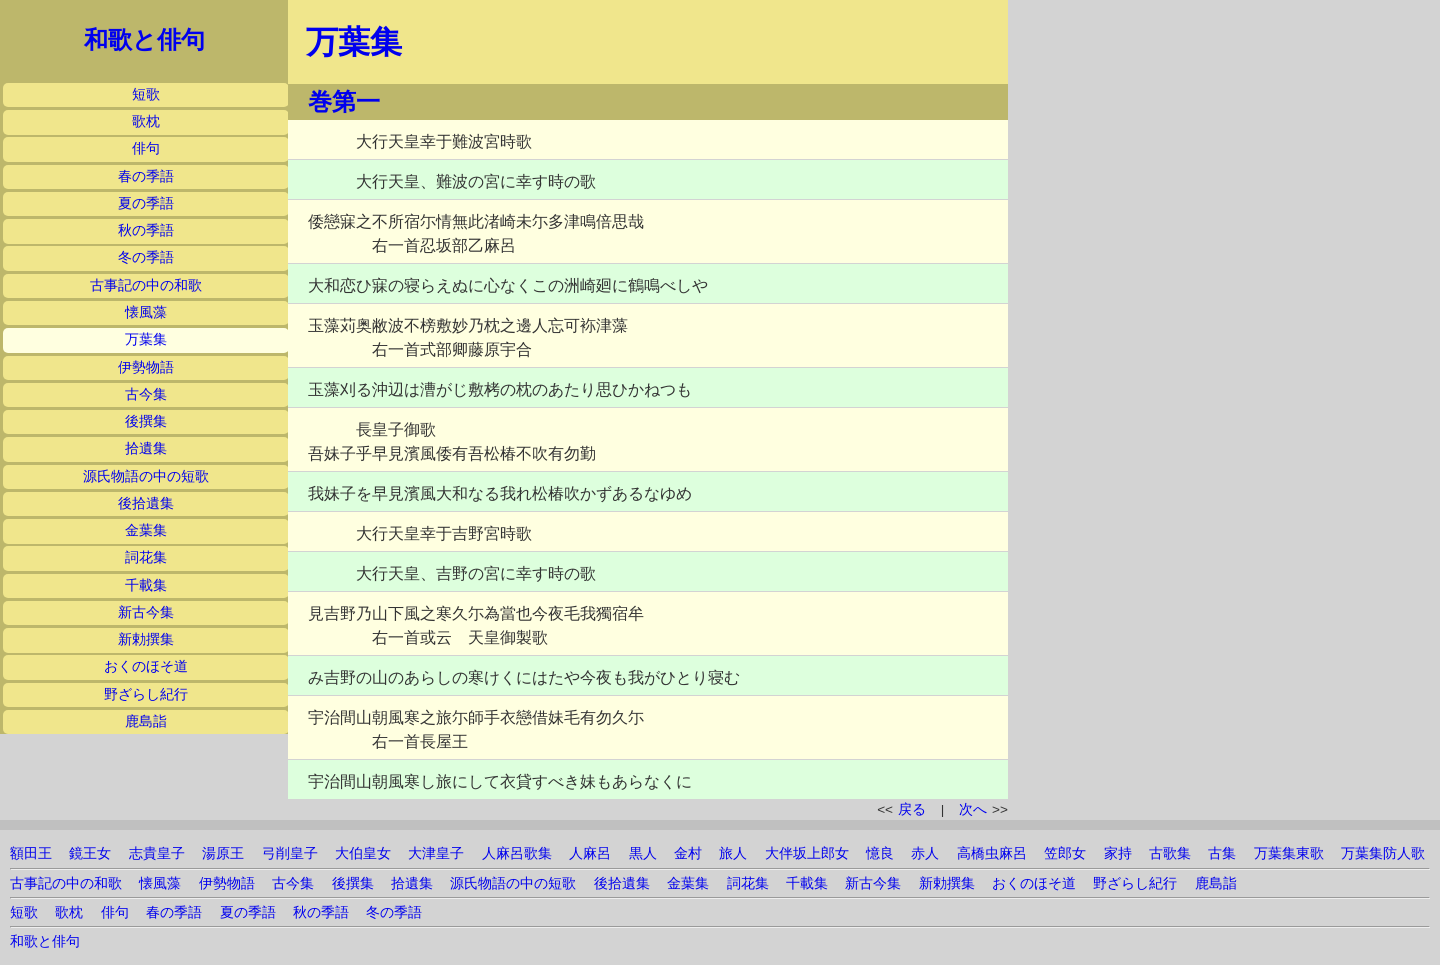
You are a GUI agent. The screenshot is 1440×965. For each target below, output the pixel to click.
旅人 (733, 853)
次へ (973, 809)
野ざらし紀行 (146, 694)
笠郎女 (1065, 853)
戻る (912, 809)
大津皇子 (436, 853)
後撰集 (146, 421)
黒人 (643, 853)
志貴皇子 (157, 853)
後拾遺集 (146, 503)
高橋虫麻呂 (992, 853)
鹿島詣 (146, 721)
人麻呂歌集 (517, 853)
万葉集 (146, 339)
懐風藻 (146, 312)
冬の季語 (146, 257)
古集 (1222, 853)
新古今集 (146, 612)
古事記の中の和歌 (146, 285)
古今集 (146, 394)
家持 (1118, 853)
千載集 (146, 585)
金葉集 (146, 530)
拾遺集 (146, 448)
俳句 (146, 148)
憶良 (880, 853)
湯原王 (223, 853)
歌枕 (146, 121)
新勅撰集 (146, 639)
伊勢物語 (146, 367)
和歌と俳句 (144, 40)
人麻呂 (590, 853)
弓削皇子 (290, 853)
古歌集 (1170, 853)
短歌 (146, 94)
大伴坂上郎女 (807, 853)
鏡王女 (90, 853)
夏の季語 (146, 203)
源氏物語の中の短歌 (146, 476)
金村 (688, 853)
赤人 (925, 853)
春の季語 (146, 176)
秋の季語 (146, 230)
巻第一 (344, 102)
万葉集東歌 (1289, 853)
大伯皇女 (363, 853)
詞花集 (146, 557)
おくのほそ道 (146, 666)
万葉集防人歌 (1383, 853)
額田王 (31, 853)
